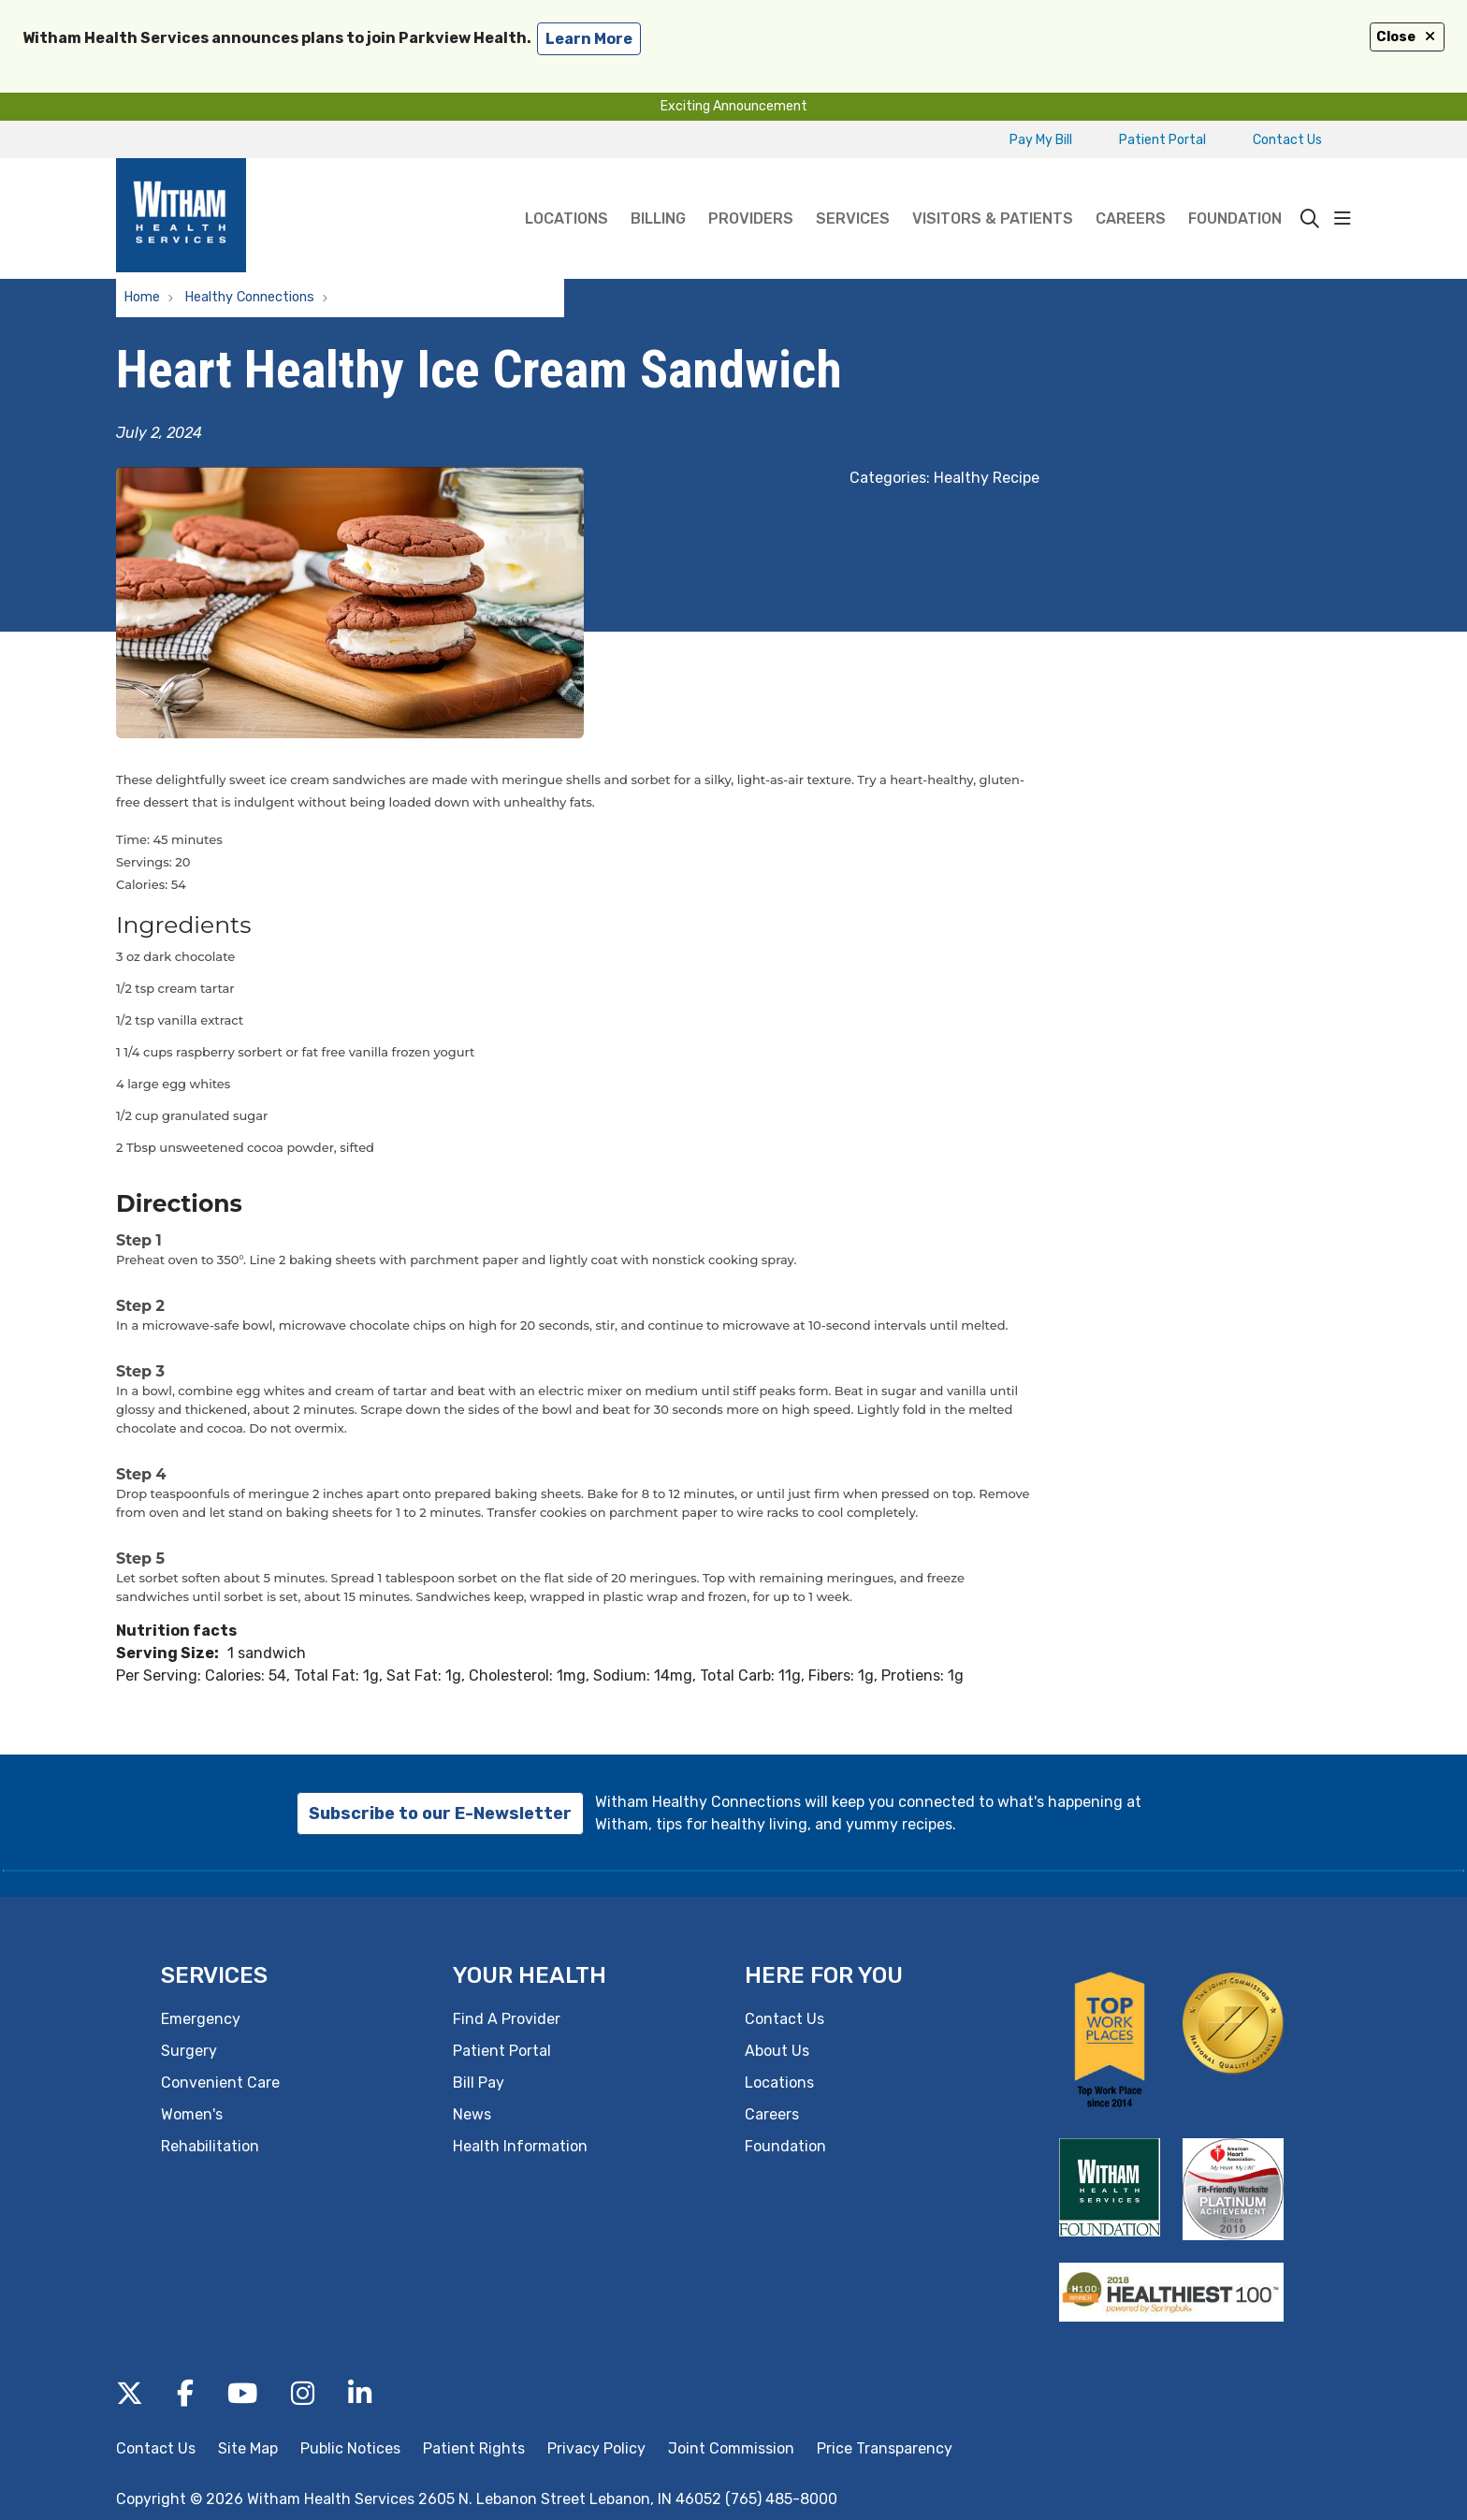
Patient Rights (474, 2448)
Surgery (189, 2051)
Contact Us (1287, 140)
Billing (658, 192)
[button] (1342, 219)
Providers (751, 192)
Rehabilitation (210, 2146)
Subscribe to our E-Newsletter (440, 1813)
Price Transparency (884, 2448)
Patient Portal (1162, 140)
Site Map (248, 2448)
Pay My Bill (1040, 140)
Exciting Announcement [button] (734, 106)
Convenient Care (220, 2082)
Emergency (200, 2019)
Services (853, 192)
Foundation (1235, 192)
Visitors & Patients (992, 192)
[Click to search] (1309, 219)
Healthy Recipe (986, 478)
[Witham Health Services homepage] (181, 218)
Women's (192, 2114)
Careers (1130, 192)
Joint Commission (731, 2448)
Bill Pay (478, 2082)
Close (1407, 37)
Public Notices (350, 2448)
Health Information (520, 2146)
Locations (566, 192)
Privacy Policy (596, 2448)
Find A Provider (506, 2019)
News (472, 2114)
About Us (777, 2051)
